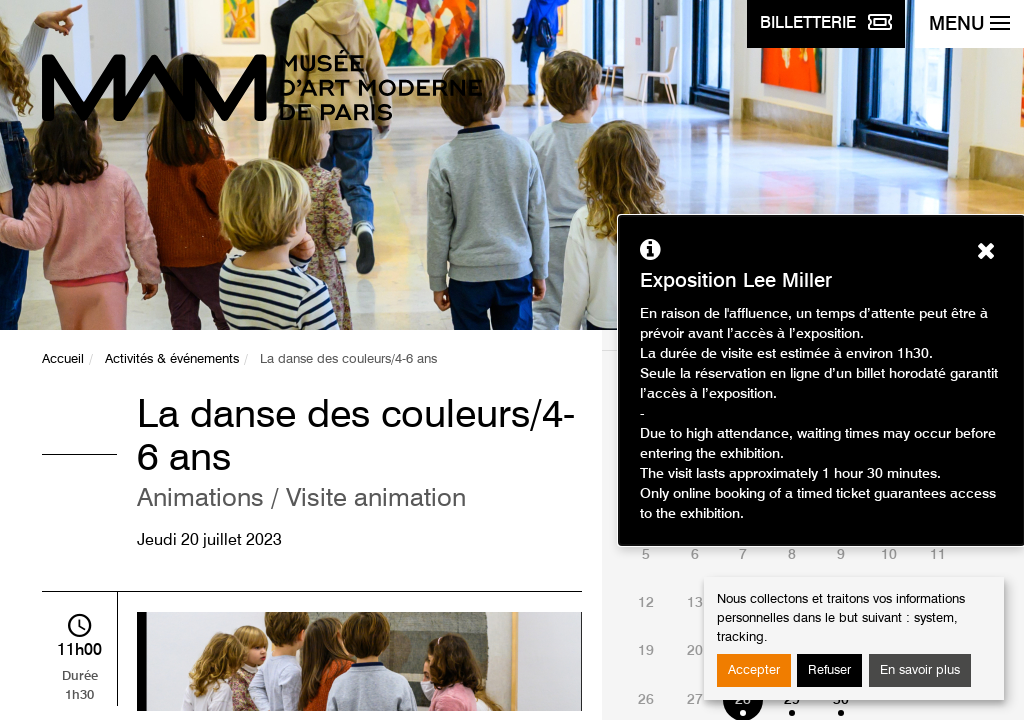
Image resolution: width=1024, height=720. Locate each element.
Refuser (829, 670)
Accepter (754, 670)
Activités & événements (172, 359)
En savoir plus (920, 670)
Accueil (63, 359)
